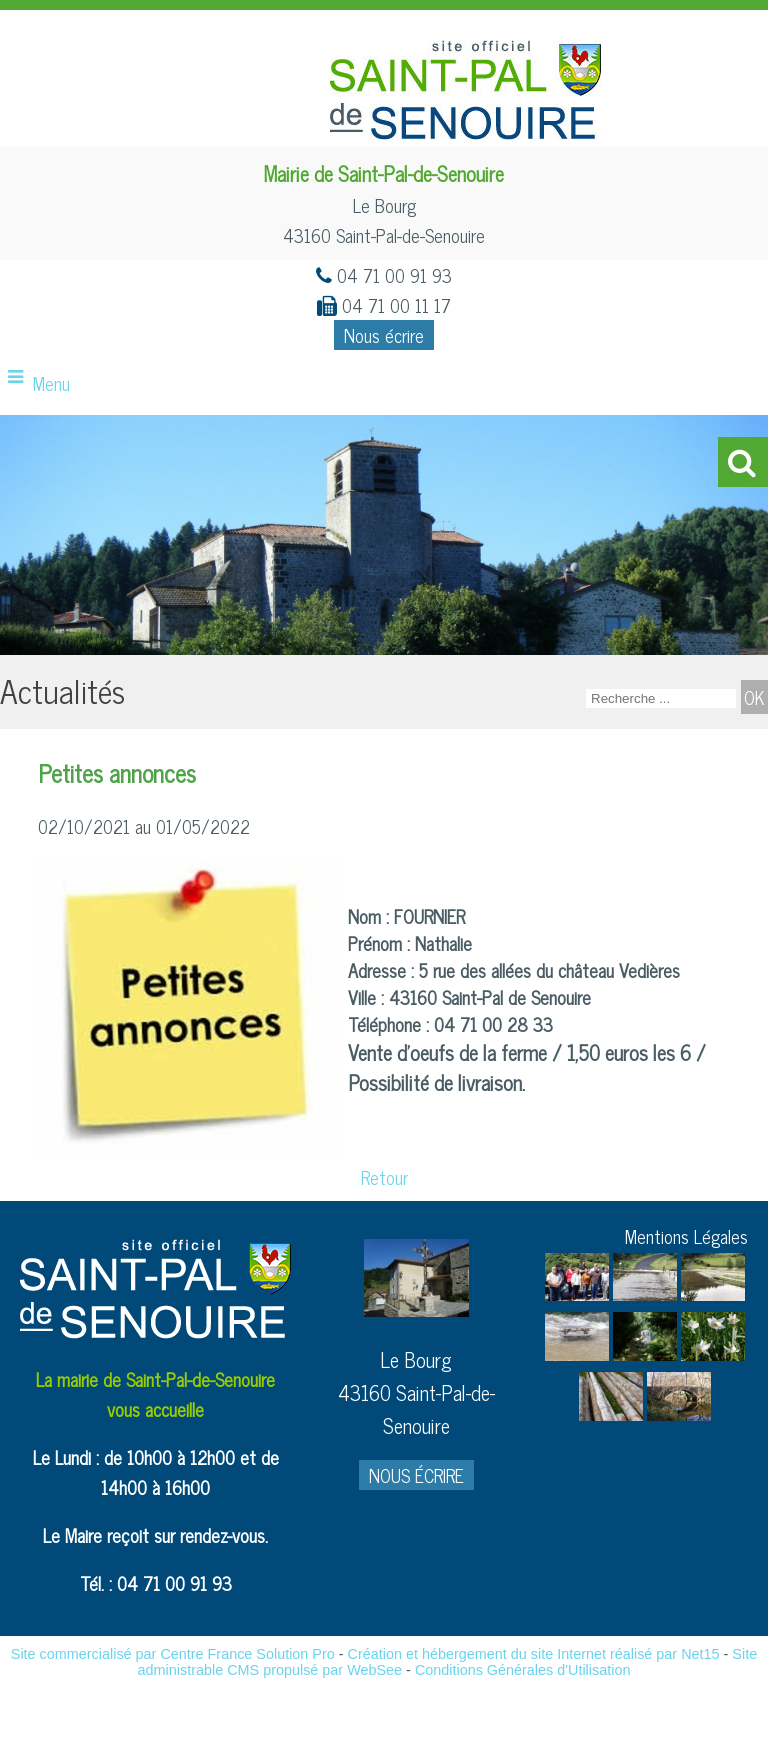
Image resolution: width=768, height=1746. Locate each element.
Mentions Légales (686, 1236)
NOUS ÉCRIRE (416, 1475)
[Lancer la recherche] (754, 697)
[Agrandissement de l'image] (577, 1293)
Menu (51, 383)
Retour (384, 1177)
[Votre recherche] (661, 698)
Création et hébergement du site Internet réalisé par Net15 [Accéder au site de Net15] (534, 1654)
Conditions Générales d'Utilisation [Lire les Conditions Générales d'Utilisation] (523, 1670)
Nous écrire (384, 335)
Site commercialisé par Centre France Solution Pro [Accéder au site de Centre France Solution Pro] (173, 1654)
